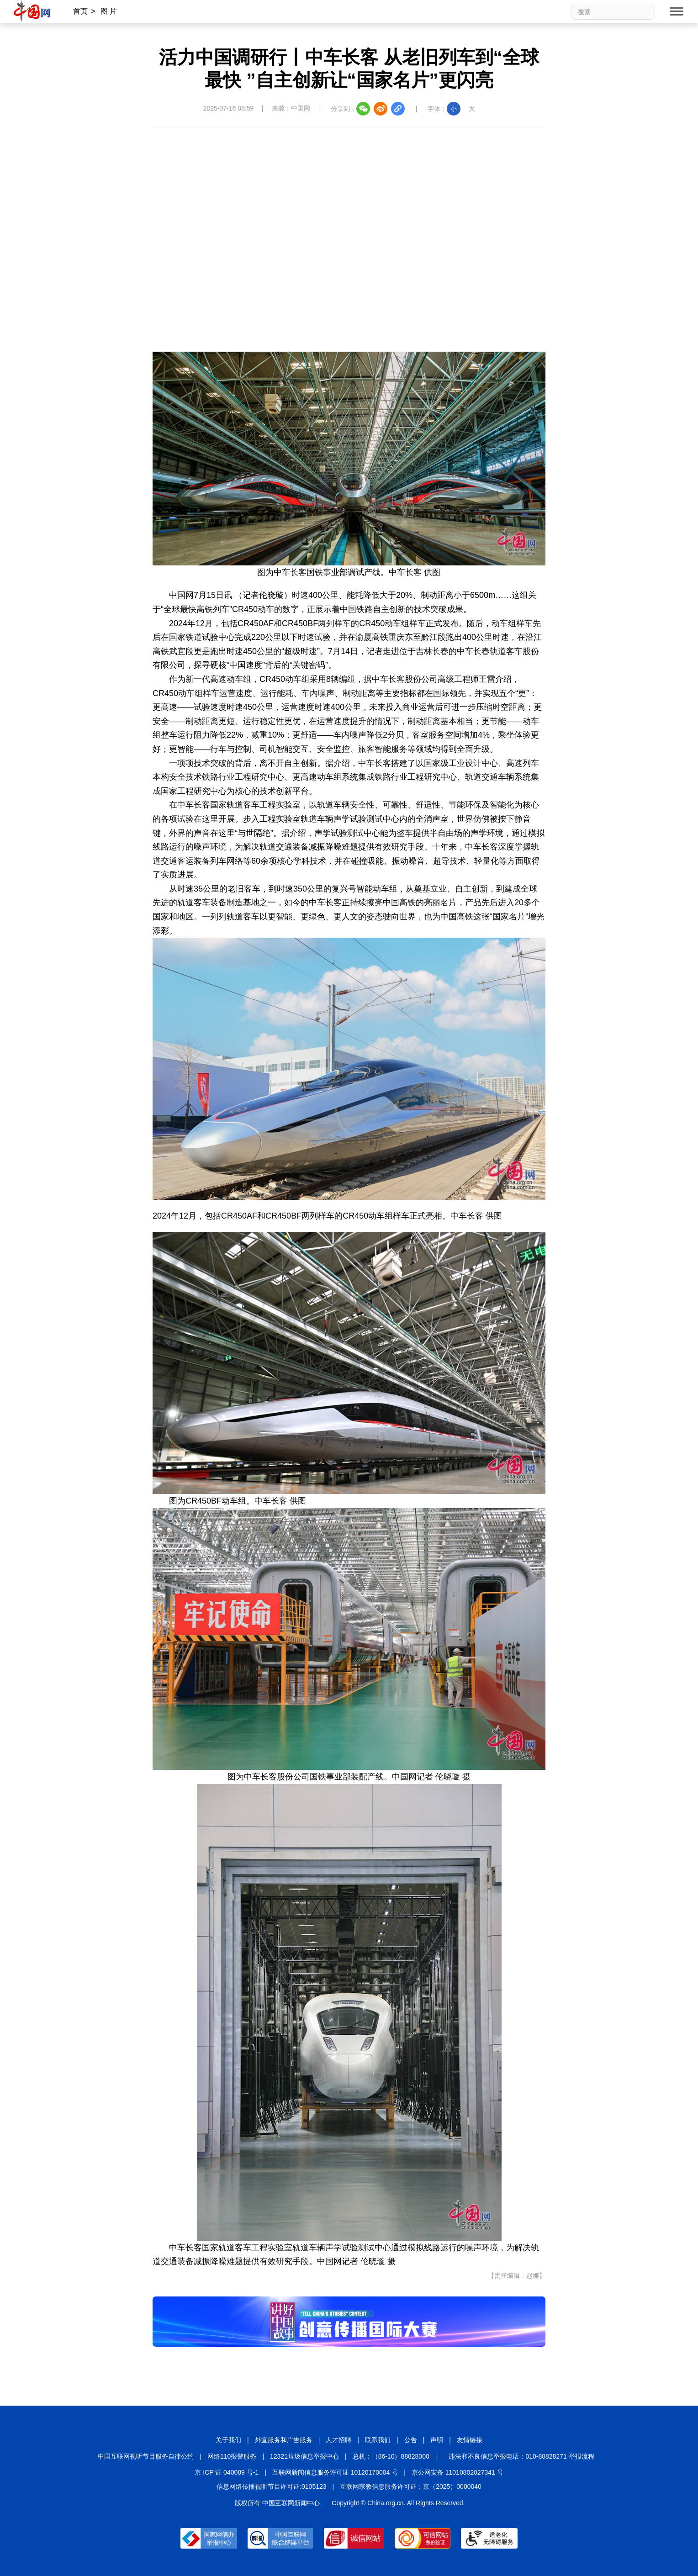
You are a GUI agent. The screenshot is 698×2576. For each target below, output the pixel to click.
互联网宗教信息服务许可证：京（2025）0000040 (410, 2486)
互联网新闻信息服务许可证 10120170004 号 (335, 2472)
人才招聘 (338, 2440)
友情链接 (469, 2440)
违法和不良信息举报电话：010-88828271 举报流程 (521, 2456)
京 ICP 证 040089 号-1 (227, 2472)
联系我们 (378, 2440)
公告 (410, 2440)
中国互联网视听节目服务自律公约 (146, 2456)
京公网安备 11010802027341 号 (457, 2472)
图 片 (108, 11)
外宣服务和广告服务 (283, 2440)
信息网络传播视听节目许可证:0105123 (271, 2486)
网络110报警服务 (231, 2456)
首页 (80, 11)
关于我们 (228, 2440)
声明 (436, 2440)
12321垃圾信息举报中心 (304, 2456)
